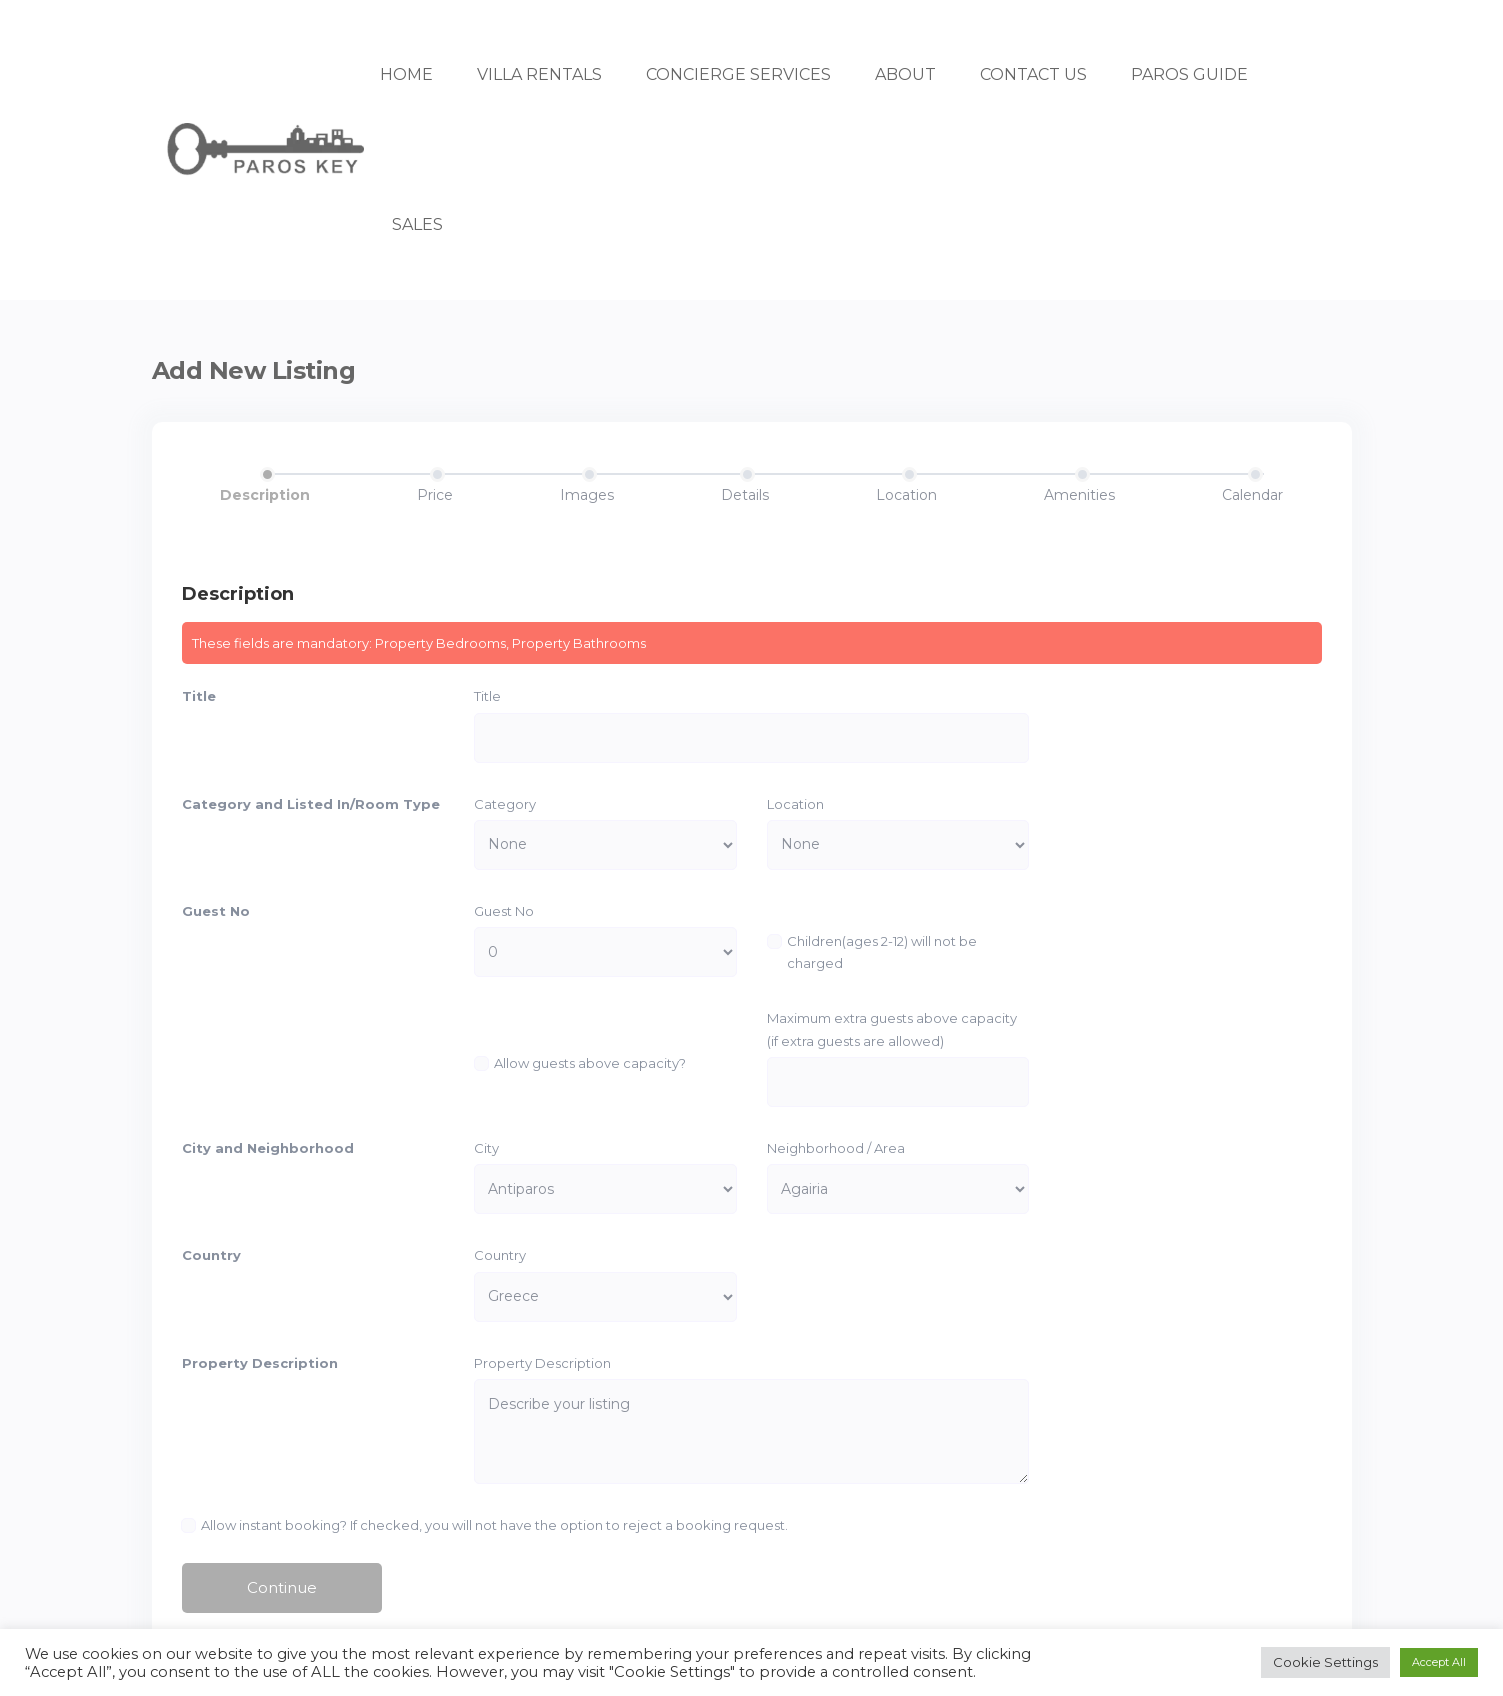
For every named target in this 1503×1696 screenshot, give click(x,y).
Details (745, 495)
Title (199, 696)
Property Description (260, 1363)
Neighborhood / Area (836, 1148)
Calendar (1252, 495)
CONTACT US (1033, 74)
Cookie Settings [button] (1325, 1662)
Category (505, 804)
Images (587, 495)
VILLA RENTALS (539, 74)
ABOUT (905, 74)
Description (265, 495)
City (486, 1148)
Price (435, 495)
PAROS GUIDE (1189, 74)
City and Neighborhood (268, 1148)
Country (211, 1256)
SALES (417, 224)
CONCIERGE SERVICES (738, 74)
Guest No (216, 911)
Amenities (1079, 495)
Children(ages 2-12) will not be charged (882, 952)
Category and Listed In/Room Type (311, 804)
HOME (406, 74)
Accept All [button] (1439, 1662)
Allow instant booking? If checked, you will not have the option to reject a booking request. (495, 1525)
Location (906, 495)
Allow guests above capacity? (590, 1063)
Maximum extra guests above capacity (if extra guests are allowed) (892, 1029)
